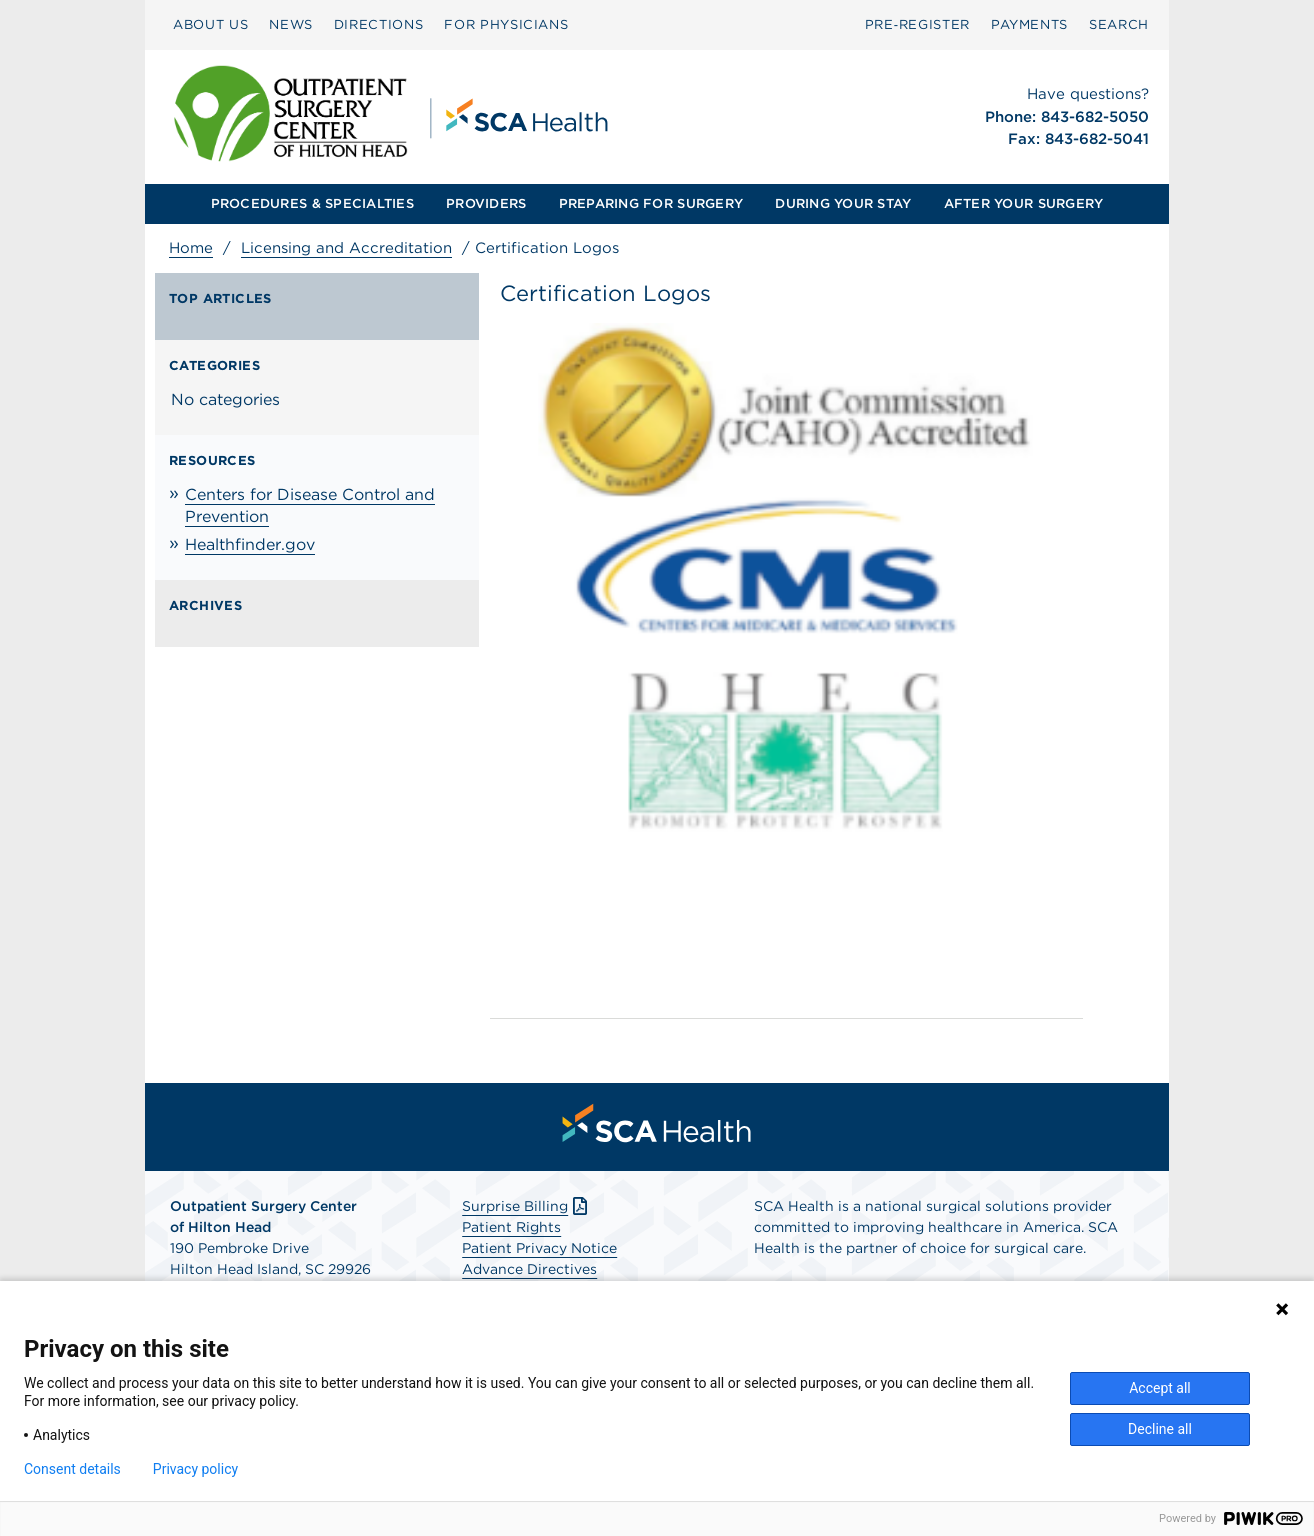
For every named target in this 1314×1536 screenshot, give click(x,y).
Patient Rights (511, 1227)
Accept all (1160, 1388)
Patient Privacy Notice (539, 1248)
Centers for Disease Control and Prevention (310, 505)
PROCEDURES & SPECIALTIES (312, 203)
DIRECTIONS (379, 24)
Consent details (72, 1469)
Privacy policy (195, 1469)
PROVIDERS (486, 203)
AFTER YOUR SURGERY (1024, 203)
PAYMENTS (1029, 24)
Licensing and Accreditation (346, 248)
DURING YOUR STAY (843, 203)
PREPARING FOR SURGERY (651, 203)
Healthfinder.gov (250, 544)
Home (191, 248)
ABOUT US (210, 24)
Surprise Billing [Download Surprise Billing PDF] (526, 1206)
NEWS (291, 24)
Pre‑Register (917, 24)
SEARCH (1119, 24)
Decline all (1160, 1429)
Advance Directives (529, 1269)
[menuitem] (210, 25)
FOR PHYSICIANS (506, 24)
